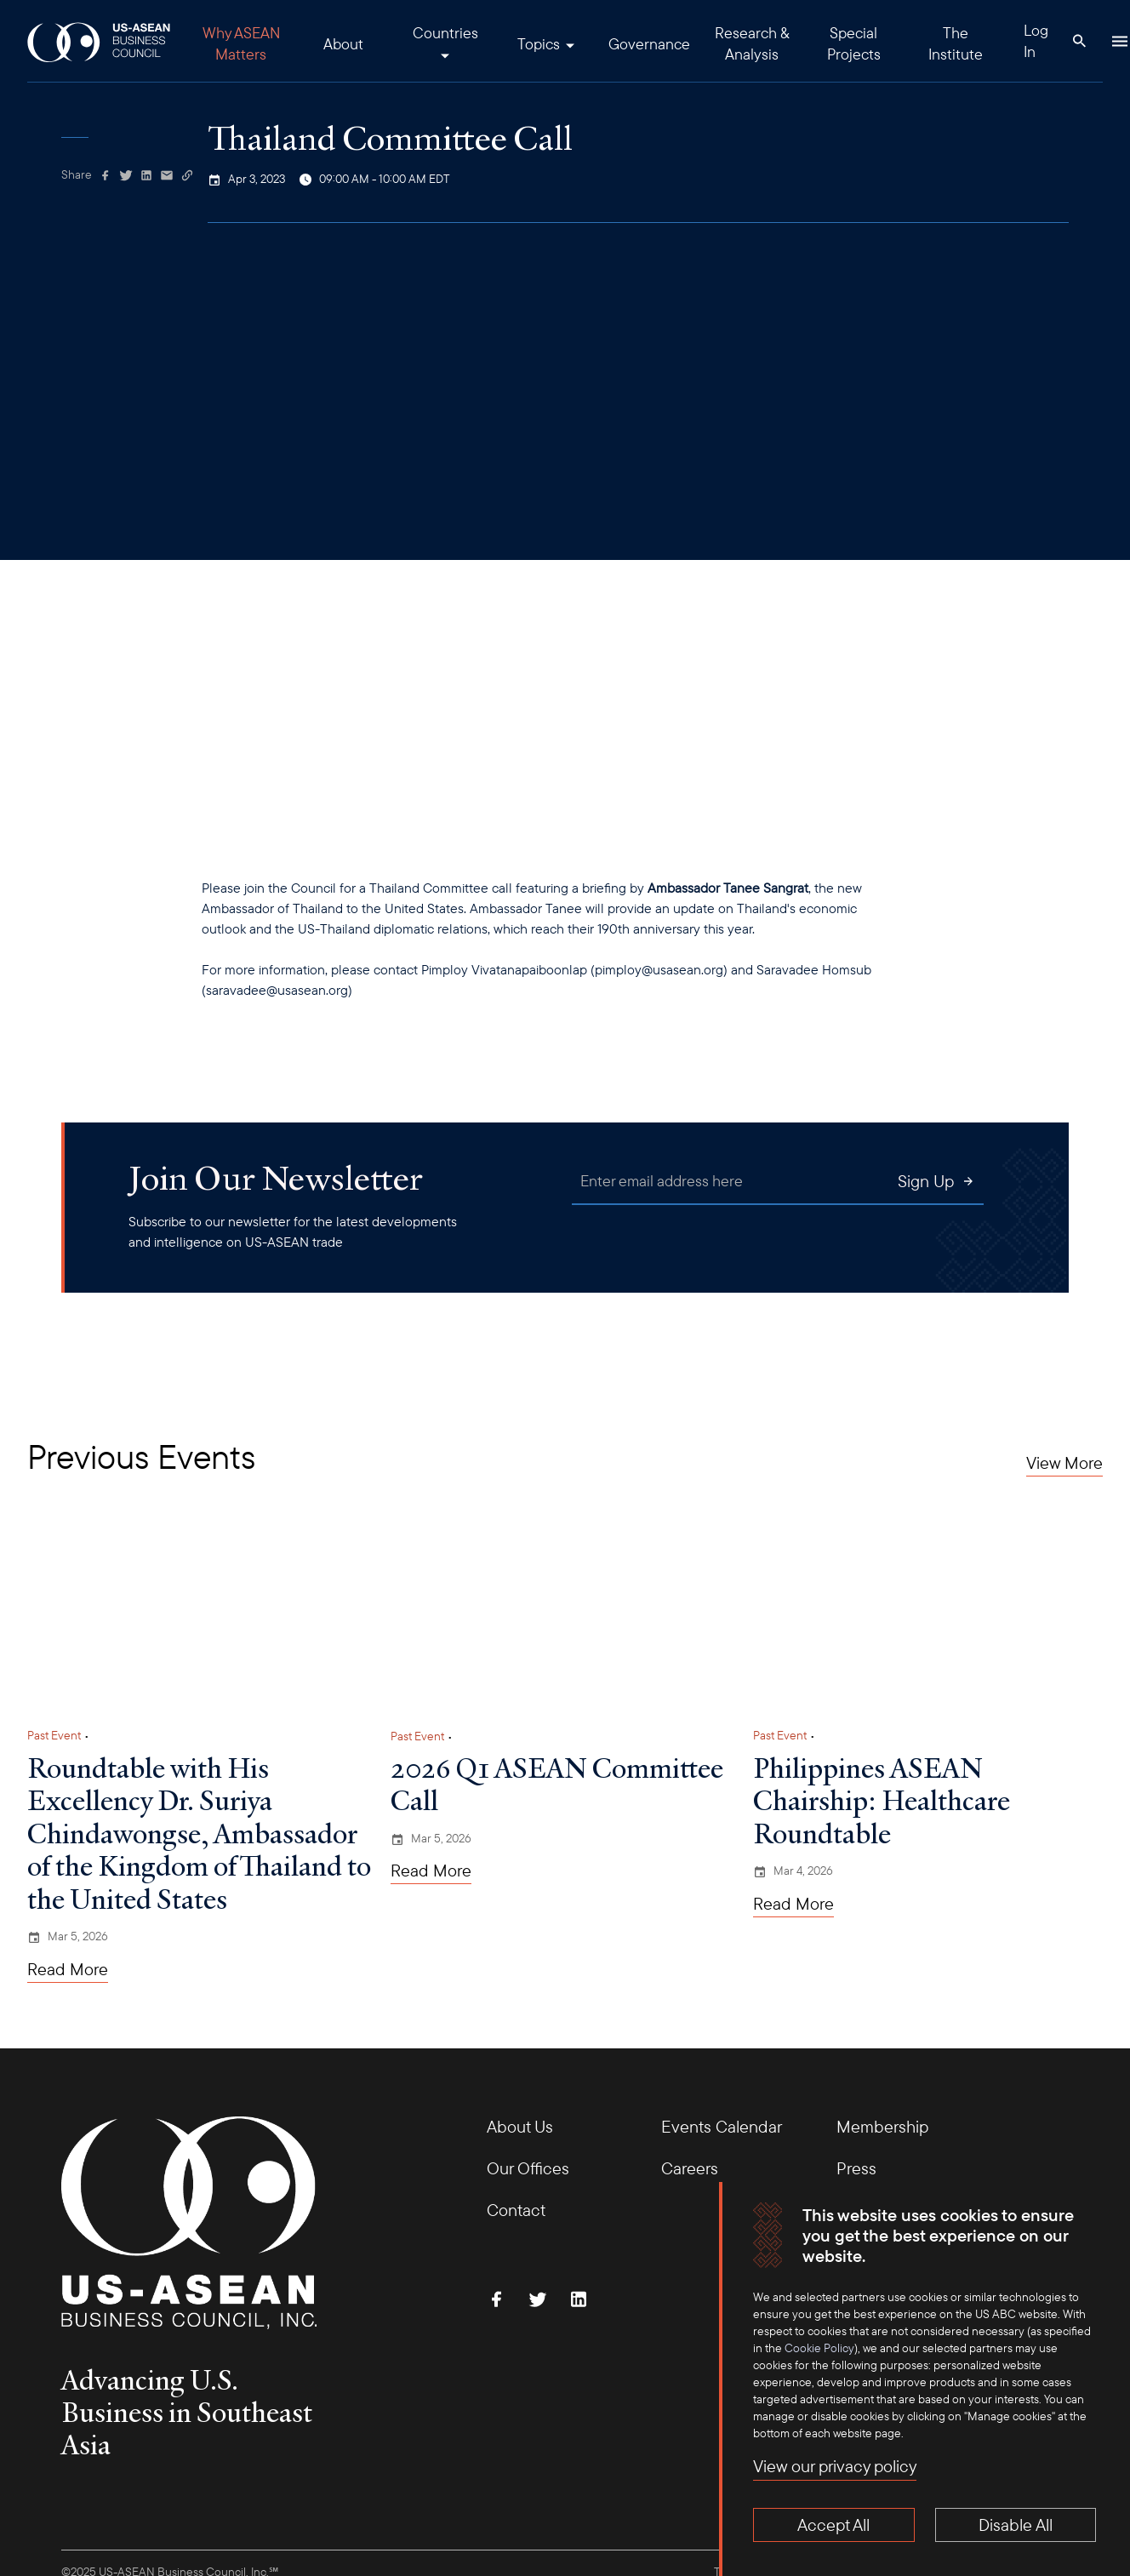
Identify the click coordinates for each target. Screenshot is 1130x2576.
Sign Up (936, 1180)
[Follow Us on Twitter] (538, 2299)
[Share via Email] (167, 175)
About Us (520, 2126)
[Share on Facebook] (105, 175)
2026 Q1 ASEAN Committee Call (557, 1784)
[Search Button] (1079, 41)
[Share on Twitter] (126, 175)
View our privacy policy (834, 2465)
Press (856, 2168)
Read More (67, 1969)
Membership (882, 2126)
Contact (516, 2209)
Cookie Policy (819, 2348)
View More (1064, 1463)
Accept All (833, 2524)
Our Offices (528, 2168)
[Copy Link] (187, 175)
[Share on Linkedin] (146, 175)
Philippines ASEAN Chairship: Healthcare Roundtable (881, 1800)
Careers (689, 2168)
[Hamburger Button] (1120, 41)
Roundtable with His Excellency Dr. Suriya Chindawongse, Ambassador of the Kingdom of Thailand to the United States (199, 1833)
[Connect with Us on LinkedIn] (578, 2299)
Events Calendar (721, 2126)
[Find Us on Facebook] (497, 2299)
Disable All (1016, 2524)
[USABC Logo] (100, 41)
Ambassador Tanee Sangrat (728, 887)
